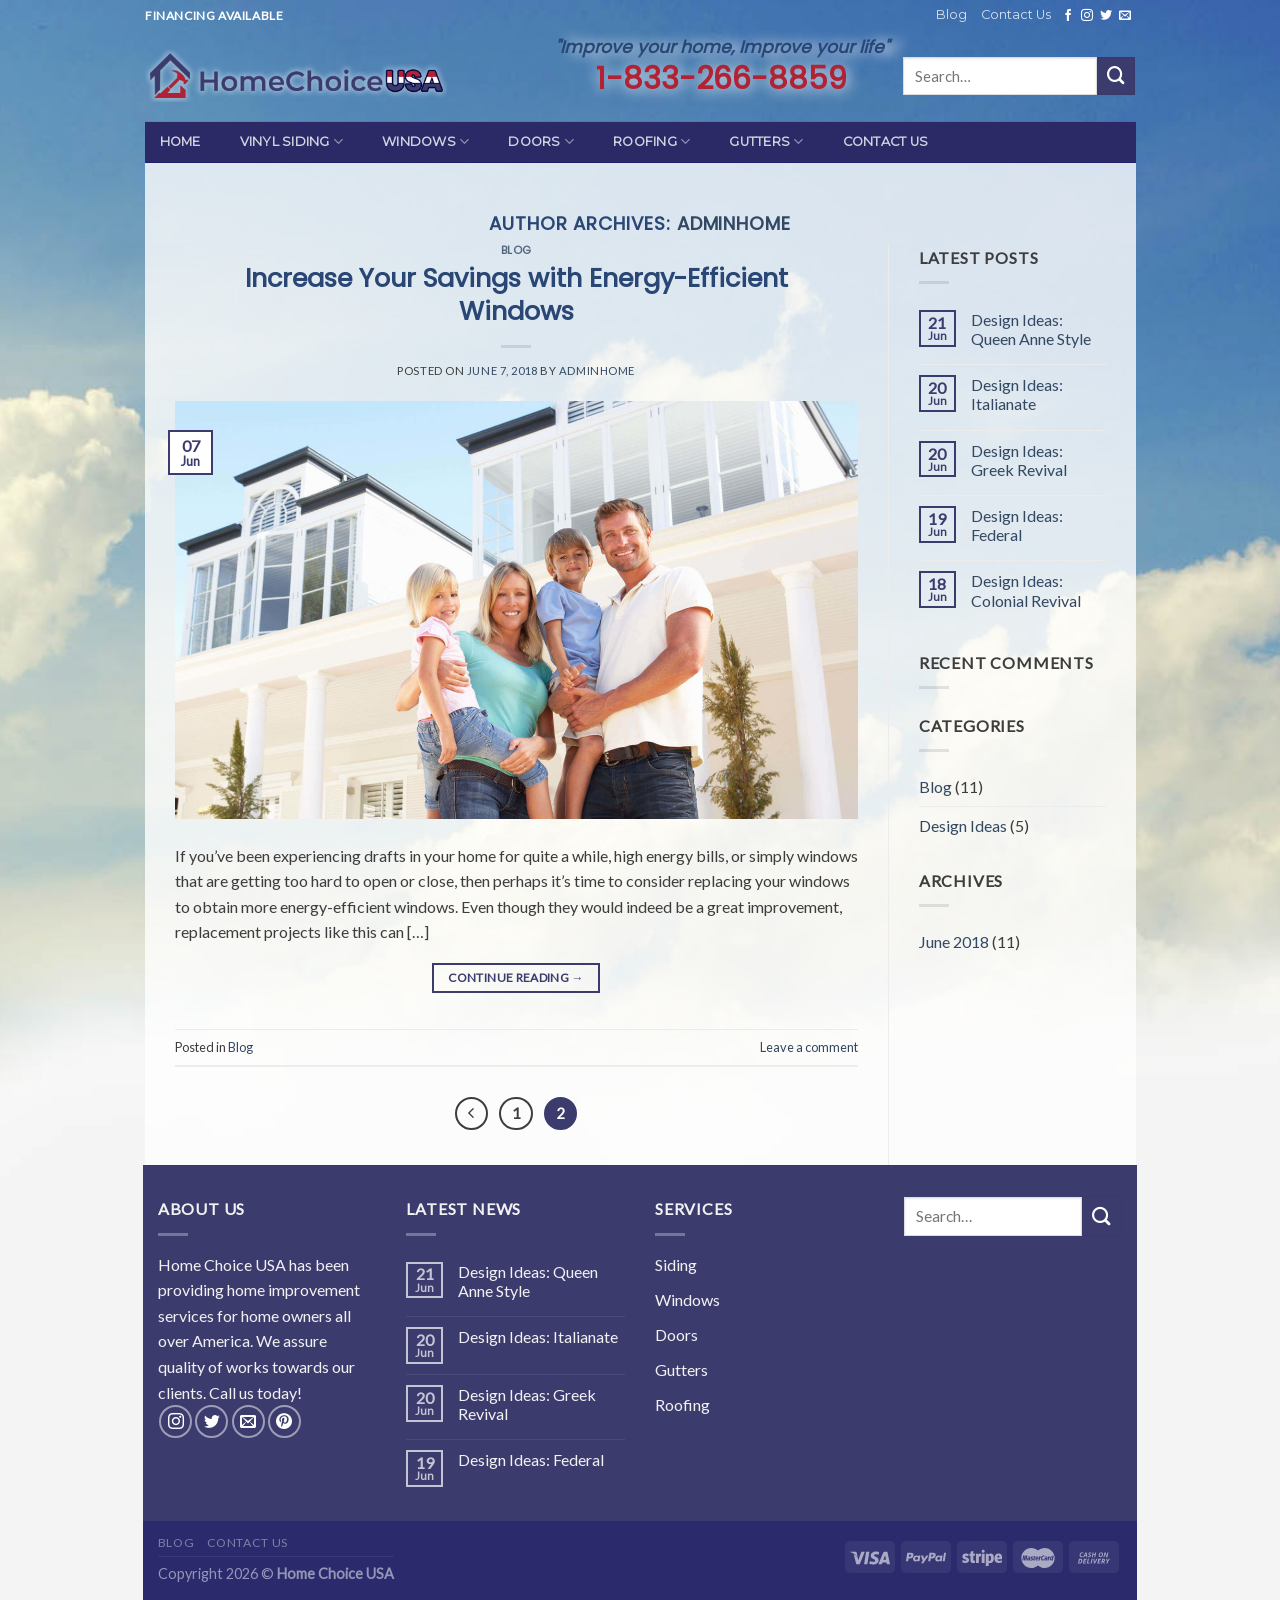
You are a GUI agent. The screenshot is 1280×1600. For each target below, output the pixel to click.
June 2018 (954, 941)
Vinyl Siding (292, 141)
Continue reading (516, 977)
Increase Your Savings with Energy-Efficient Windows (516, 294)
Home (180, 141)
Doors (541, 141)
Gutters (766, 141)
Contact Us (1016, 14)
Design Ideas (963, 825)
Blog (951, 14)
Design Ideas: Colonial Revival (1026, 590)
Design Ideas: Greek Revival (1019, 460)
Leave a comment (809, 1047)
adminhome (734, 223)
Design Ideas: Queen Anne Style (1031, 329)
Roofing (651, 141)
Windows (425, 141)
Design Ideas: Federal (1017, 525)
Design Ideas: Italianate (1017, 394)
